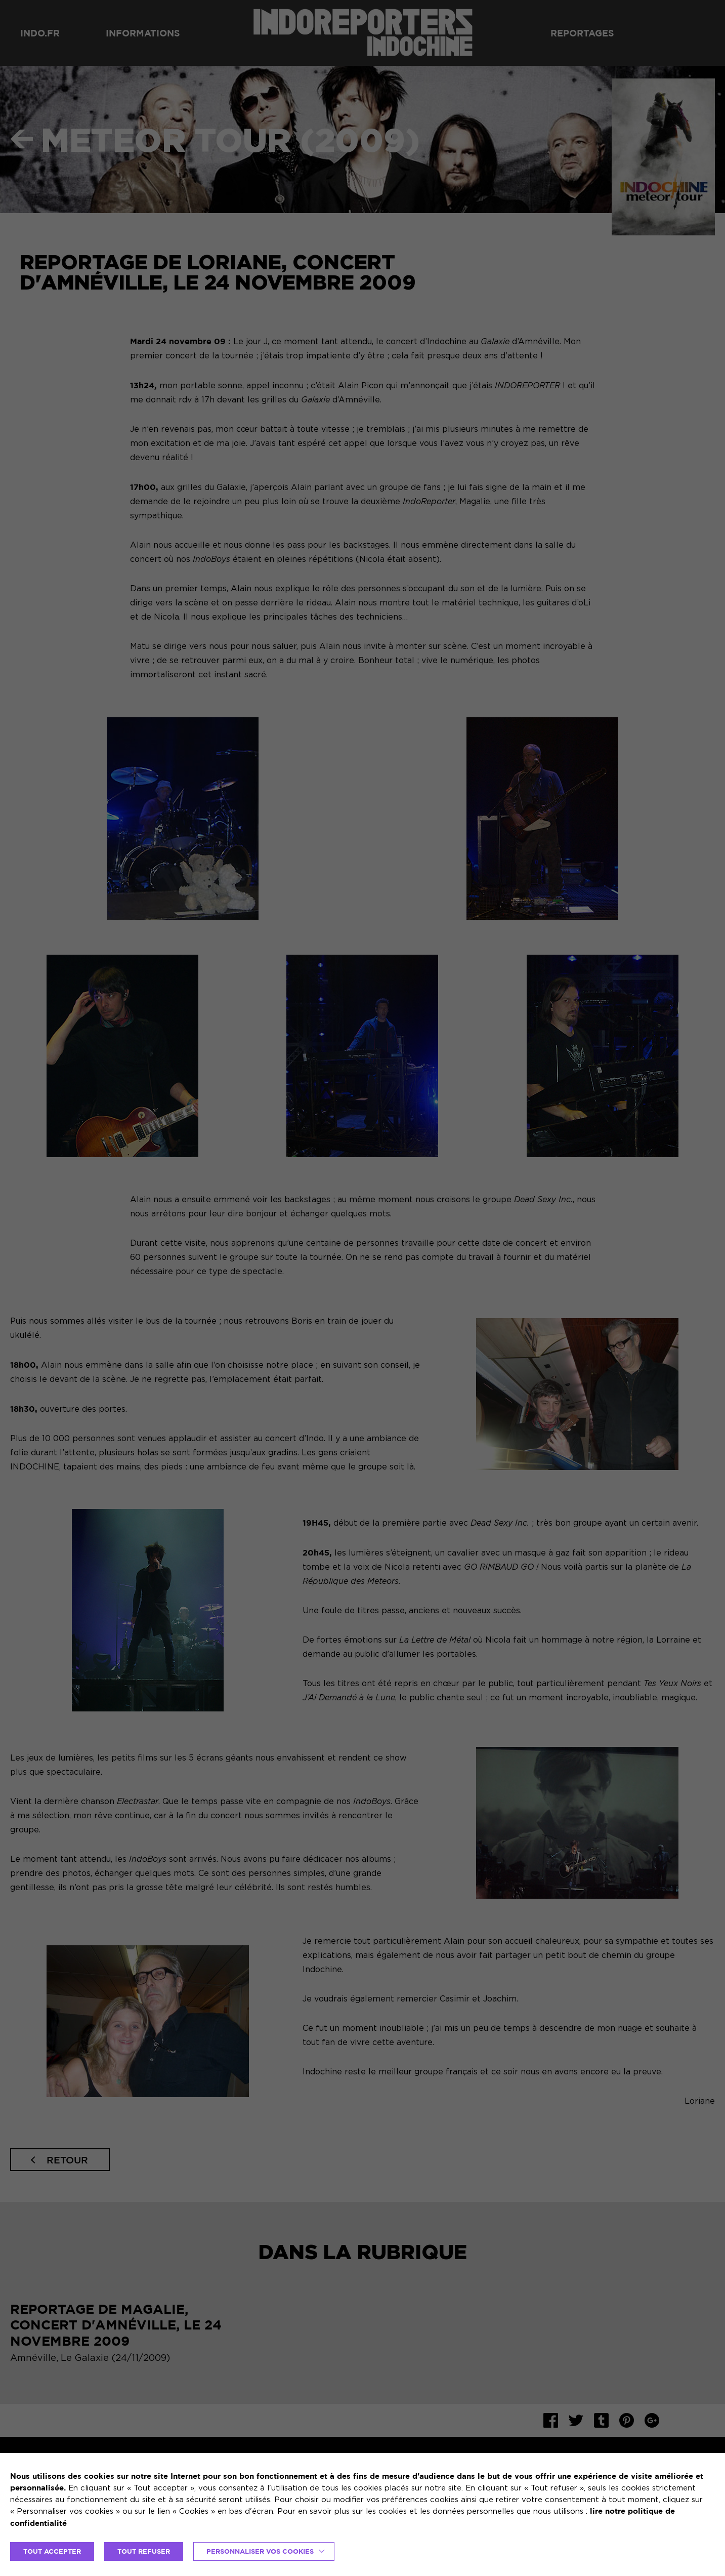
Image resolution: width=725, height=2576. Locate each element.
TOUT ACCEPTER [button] (52, 2551)
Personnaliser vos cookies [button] (260, 2551)
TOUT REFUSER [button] (143, 2551)
